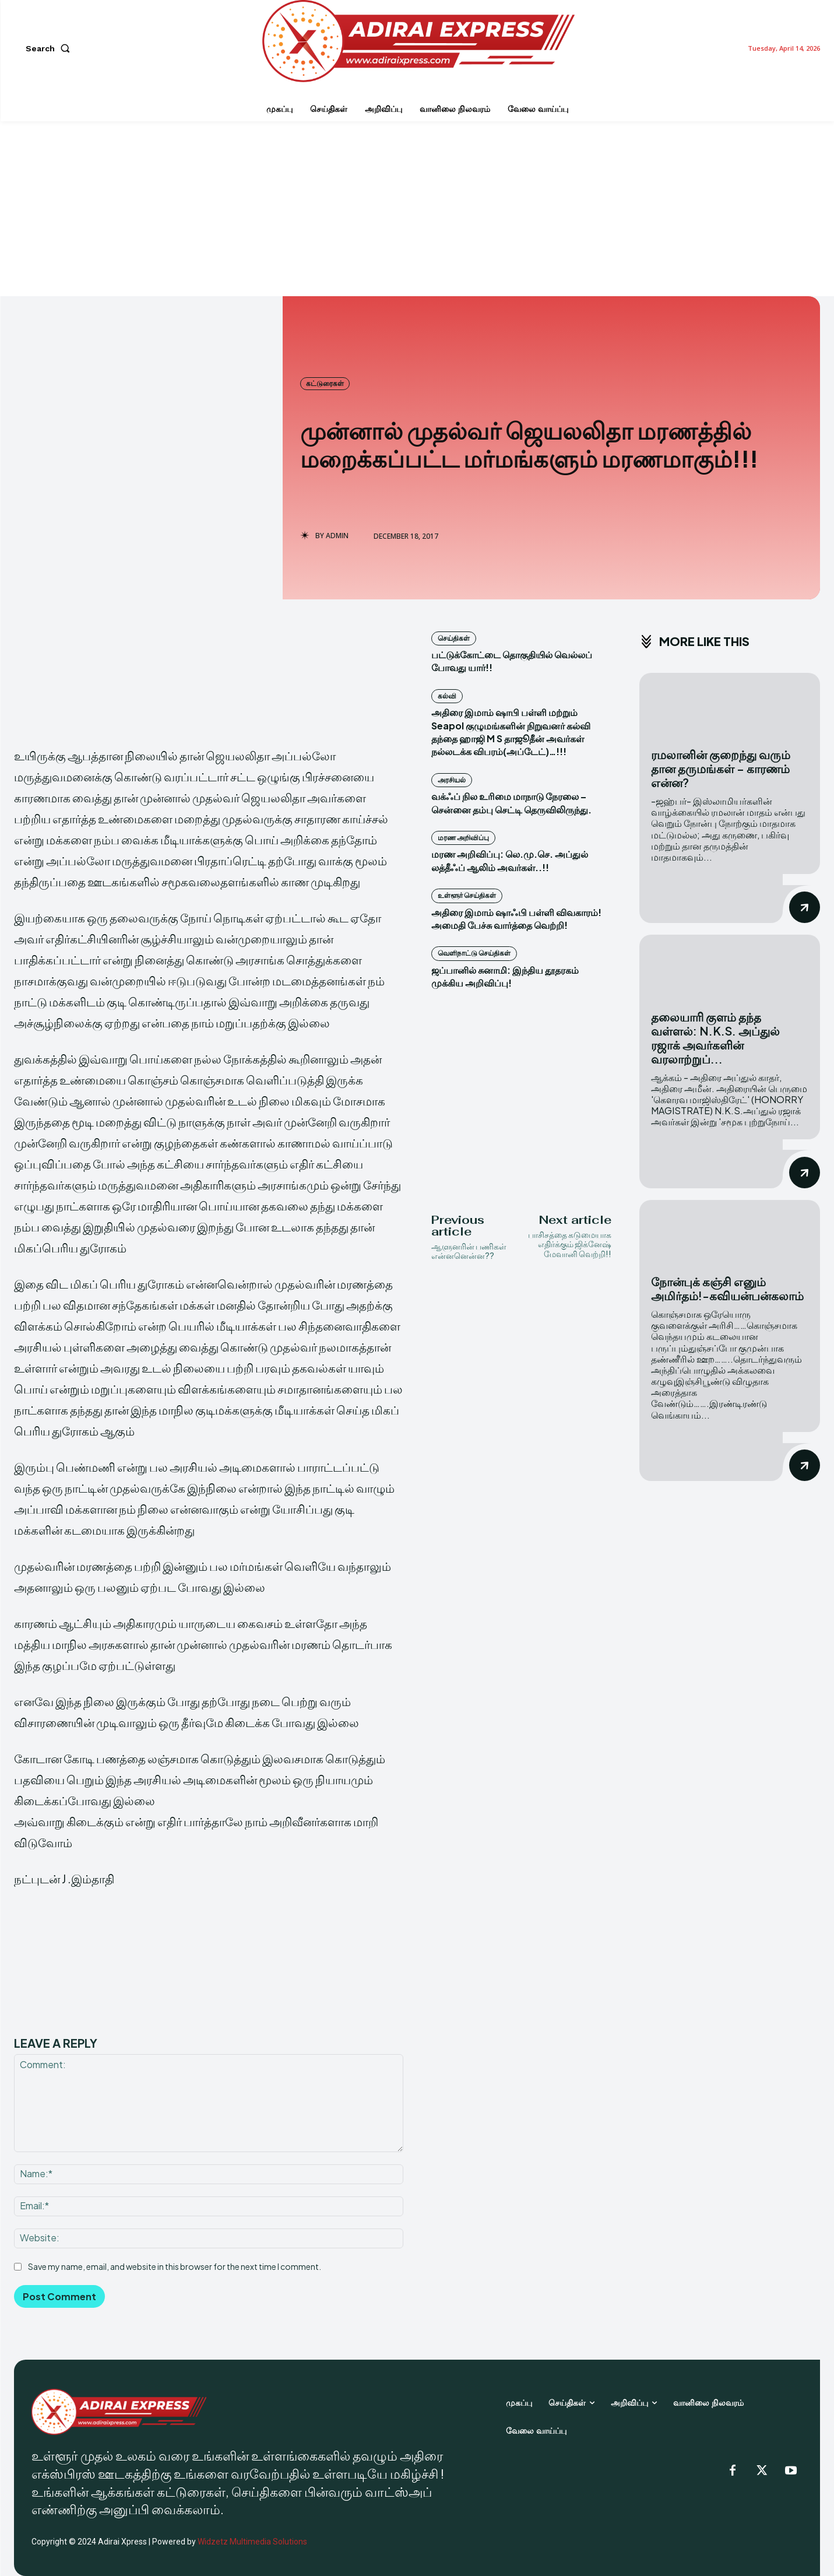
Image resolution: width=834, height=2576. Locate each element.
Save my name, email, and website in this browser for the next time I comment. (174, 2266)
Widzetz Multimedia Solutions (252, 2541)
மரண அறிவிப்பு (463, 837)
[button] (50, 48)
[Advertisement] (417, 208)
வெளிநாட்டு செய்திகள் (474, 953)
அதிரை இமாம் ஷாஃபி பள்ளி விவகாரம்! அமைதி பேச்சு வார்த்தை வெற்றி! (516, 918)
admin (337, 536)
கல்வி (447, 696)
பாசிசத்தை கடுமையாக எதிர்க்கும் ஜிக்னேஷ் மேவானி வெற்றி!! (569, 1244)
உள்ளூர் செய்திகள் (467, 895)
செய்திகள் (454, 638)
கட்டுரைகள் (325, 383)
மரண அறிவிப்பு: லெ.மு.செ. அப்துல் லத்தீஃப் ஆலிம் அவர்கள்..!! (509, 860)
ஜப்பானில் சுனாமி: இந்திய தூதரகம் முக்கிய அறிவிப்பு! (505, 976)
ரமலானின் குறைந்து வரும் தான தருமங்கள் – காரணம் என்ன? (720, 768)
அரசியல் (452, 779)
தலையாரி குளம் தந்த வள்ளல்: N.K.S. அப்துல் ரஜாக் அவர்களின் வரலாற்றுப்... (715, 1037)
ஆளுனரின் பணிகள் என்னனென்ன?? (468, 1251)
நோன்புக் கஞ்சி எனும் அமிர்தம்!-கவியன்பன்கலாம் (727, 1288)
